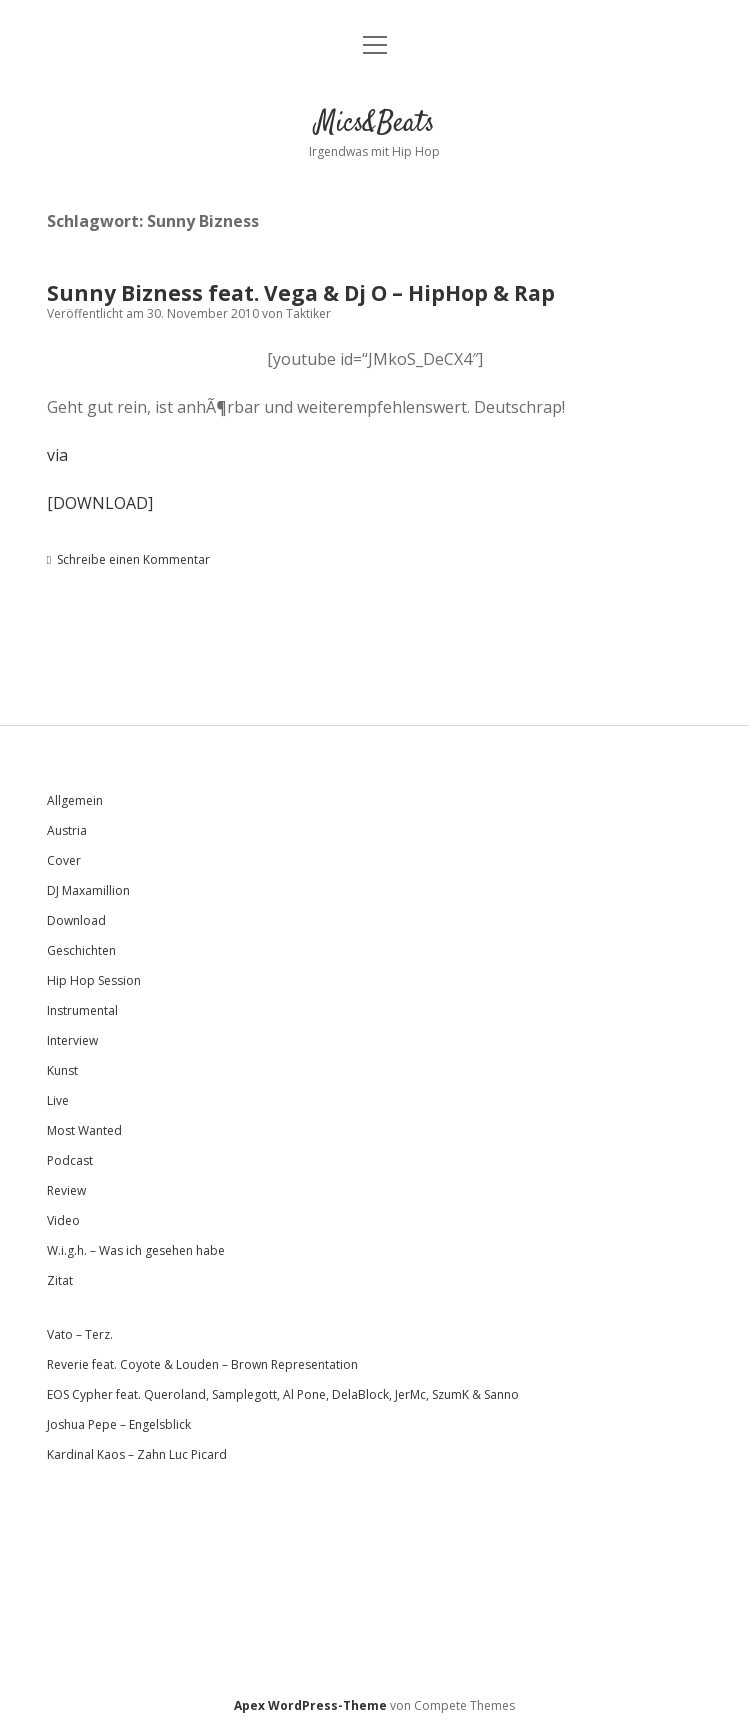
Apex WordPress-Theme (310, 1705)
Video (63, 1220)
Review (66, 1190)
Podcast (70, 1160)
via (57, 455)
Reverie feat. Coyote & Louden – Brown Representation (202, 1364)
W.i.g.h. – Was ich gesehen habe (136, 1250)
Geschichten (81, 950)
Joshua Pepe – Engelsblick (119, 1424)
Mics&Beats (375, 124)
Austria (67, 830)
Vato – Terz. (80, 1334)
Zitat (60, 1280)
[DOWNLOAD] (100, 503)
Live (58, 1100)
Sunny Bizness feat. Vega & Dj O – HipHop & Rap (301, 293)
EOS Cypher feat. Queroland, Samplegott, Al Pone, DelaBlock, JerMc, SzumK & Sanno (283, 1394)
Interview (72, 1040)
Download (76, 920)
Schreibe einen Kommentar (133, 559)
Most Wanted (84, 1130)
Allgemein (75, 800)
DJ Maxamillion (88, 890)
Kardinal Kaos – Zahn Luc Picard (137, 1454)
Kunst (62, 1070)
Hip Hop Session (94, 980)
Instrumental (82, 1010)
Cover (64, 860)
